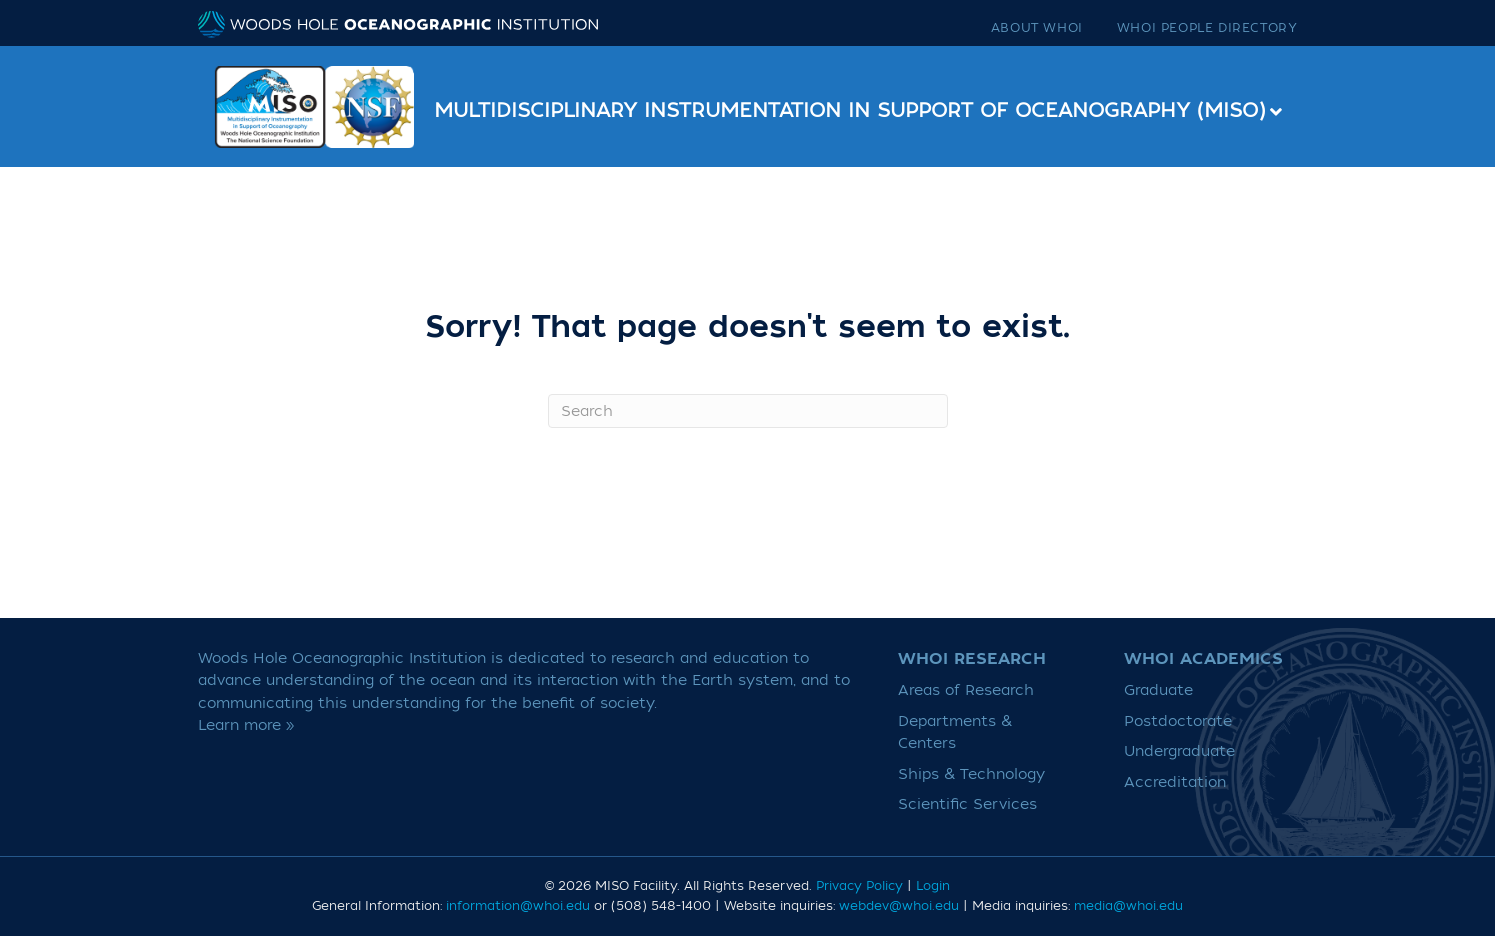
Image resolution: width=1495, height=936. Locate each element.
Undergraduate (1179, 751)
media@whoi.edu (1128, 906)
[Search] (748, 411)
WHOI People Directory (1207, 28)
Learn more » (246, 725)
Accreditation (1175, 782)
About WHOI (1037, 28)
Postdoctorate (1178, 721)
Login (933, 886)
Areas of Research (966, 690)
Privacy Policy (859, 886)
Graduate (1158, 690)
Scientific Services (967, 804)
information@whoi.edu (518, 906)
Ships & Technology (971, 774)
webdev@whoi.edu (899, 906)
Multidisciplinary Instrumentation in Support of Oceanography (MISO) (849, 111)
